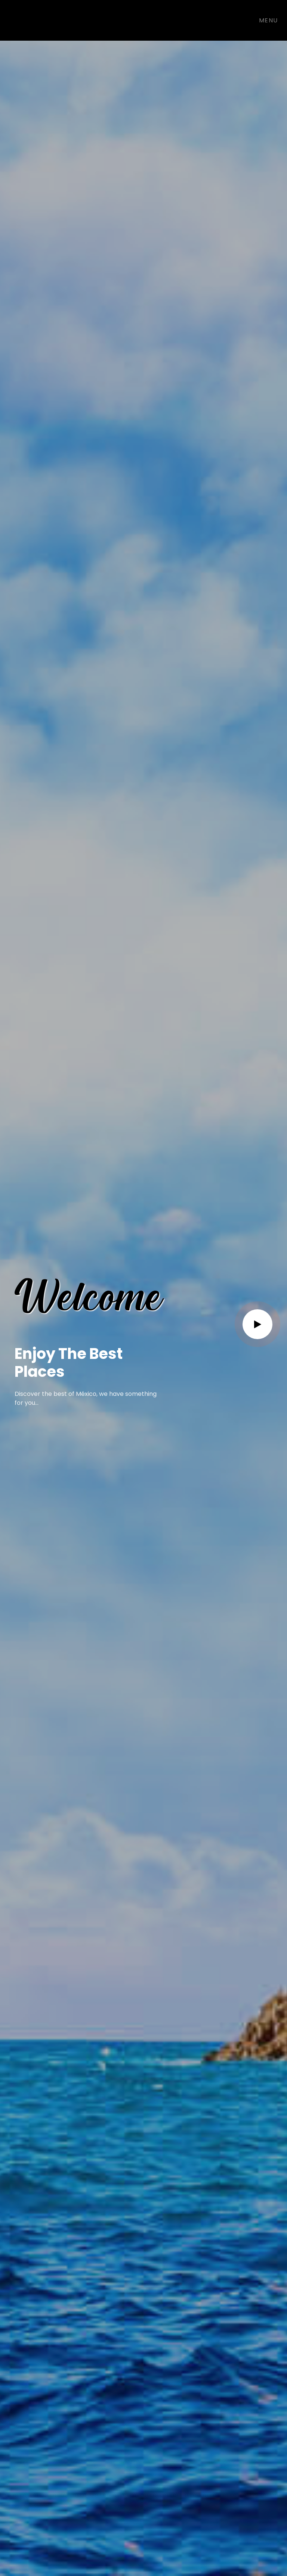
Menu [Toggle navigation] (268, 20)
